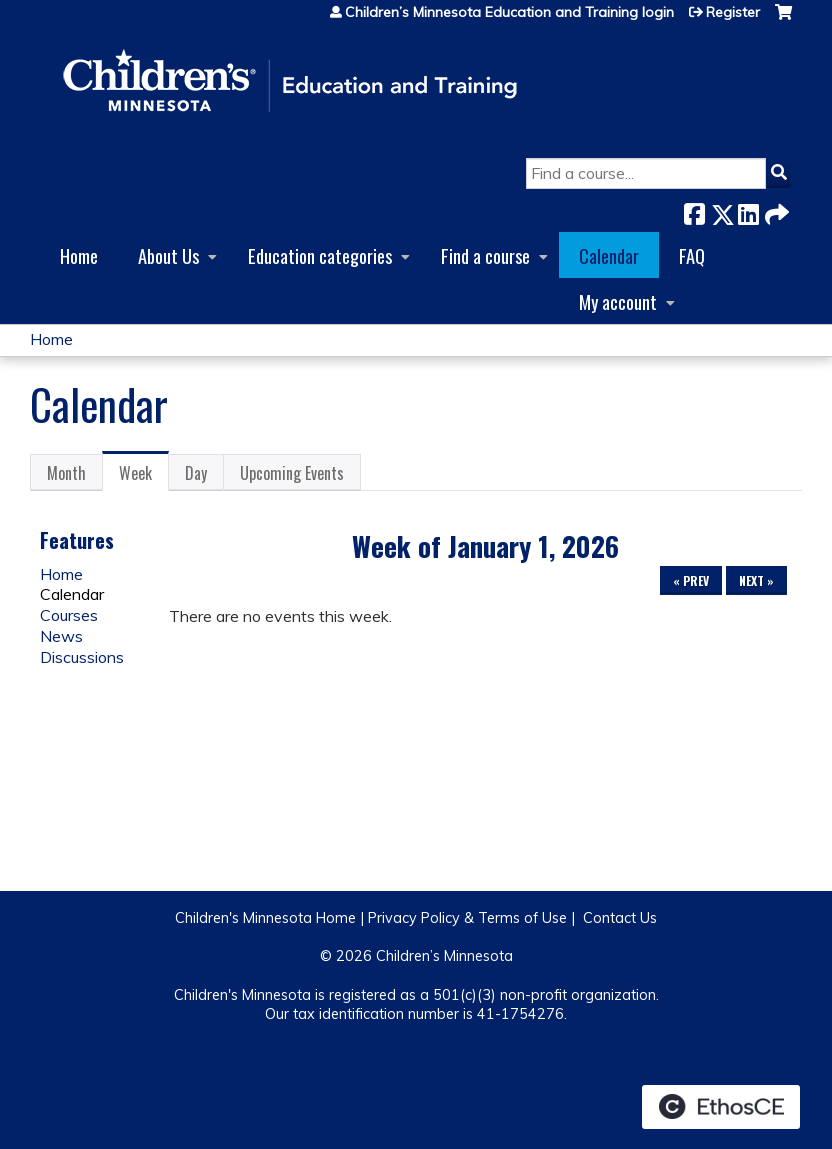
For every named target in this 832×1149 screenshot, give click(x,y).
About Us (168, 255)
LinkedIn (748, 210)
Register (733, 12)
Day (196, 473)
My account (618, 301)
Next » (756, 580)
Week (144, 476)
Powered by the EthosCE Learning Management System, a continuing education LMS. (721, 1107)
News (61, 636)
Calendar (609, 255)
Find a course (485, 255)
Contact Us (620, 918)
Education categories (320, 255)
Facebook (694, 210)
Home (79, 255)
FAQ (692, 255)
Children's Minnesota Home (265, 918)
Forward (775, 210)
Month (66, 473)
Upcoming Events (292, 473)
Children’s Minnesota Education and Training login (509, 12)
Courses (69, 615)
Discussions (82, 657)
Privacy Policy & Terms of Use (467, 918)
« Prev (691, 580)
